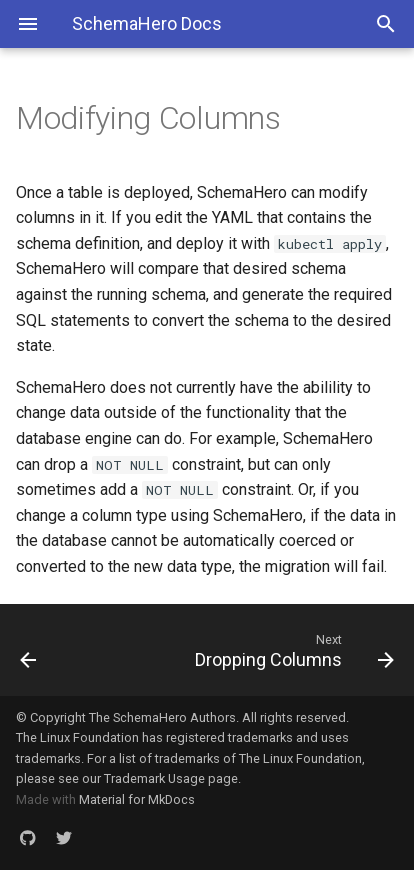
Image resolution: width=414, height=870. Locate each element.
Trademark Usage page (171, 778)
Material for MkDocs (137, 799)
